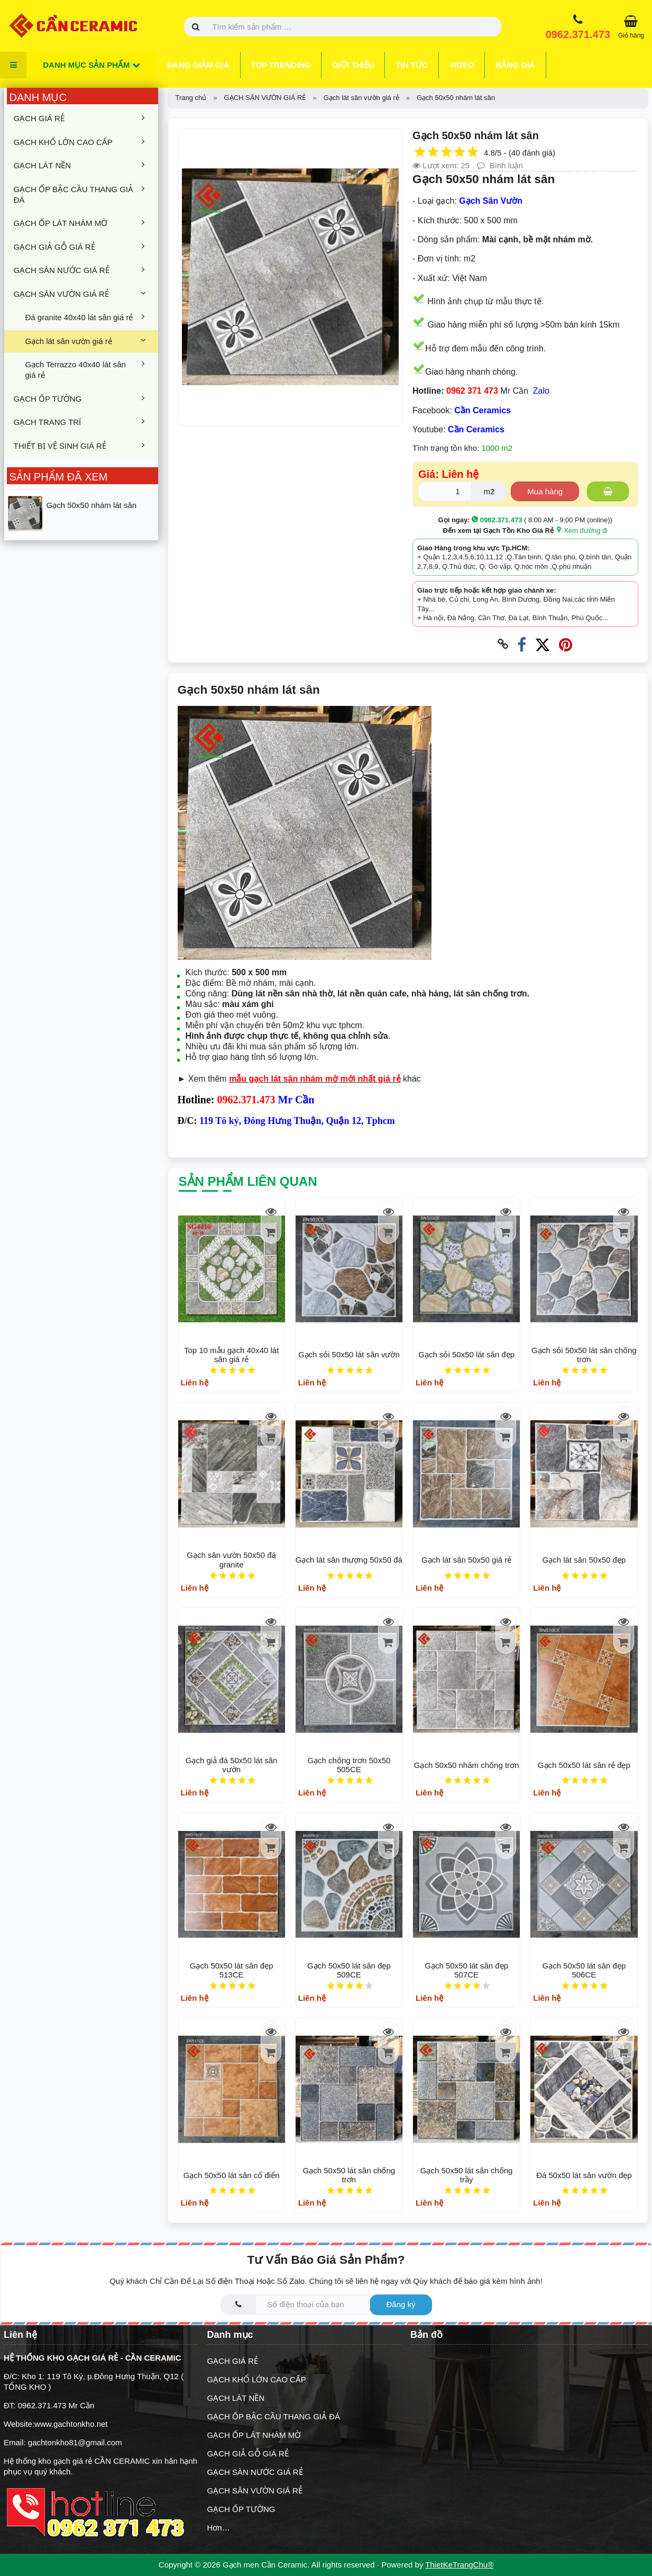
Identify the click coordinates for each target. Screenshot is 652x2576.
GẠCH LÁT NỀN (81, 165)
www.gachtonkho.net (70, 2423)
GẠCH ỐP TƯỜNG (81, 398)
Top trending (281, 64)
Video (461, 64)
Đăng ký (400, 2304)
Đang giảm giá (198, 64)
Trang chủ (191, 98)
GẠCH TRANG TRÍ (81, 422)
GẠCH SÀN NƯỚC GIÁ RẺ (81, 270)
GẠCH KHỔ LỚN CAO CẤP (81, 142)
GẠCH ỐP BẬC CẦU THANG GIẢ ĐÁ (81, 194)
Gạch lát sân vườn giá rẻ (87, 341)
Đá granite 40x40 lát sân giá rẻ (87, 317)
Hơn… (218, 2527)
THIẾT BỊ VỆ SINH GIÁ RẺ (81, 445)
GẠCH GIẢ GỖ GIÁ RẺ (81, 246)
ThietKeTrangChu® (459, 2564)
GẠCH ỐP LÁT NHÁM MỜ (81, 223)
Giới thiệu (353, 64)
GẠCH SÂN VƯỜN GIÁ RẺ (81, 293)
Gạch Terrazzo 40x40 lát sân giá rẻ (87, 369)
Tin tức (411, 64)
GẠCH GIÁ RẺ (81, 118)
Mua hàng (545, 491)
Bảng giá (515, 64)
